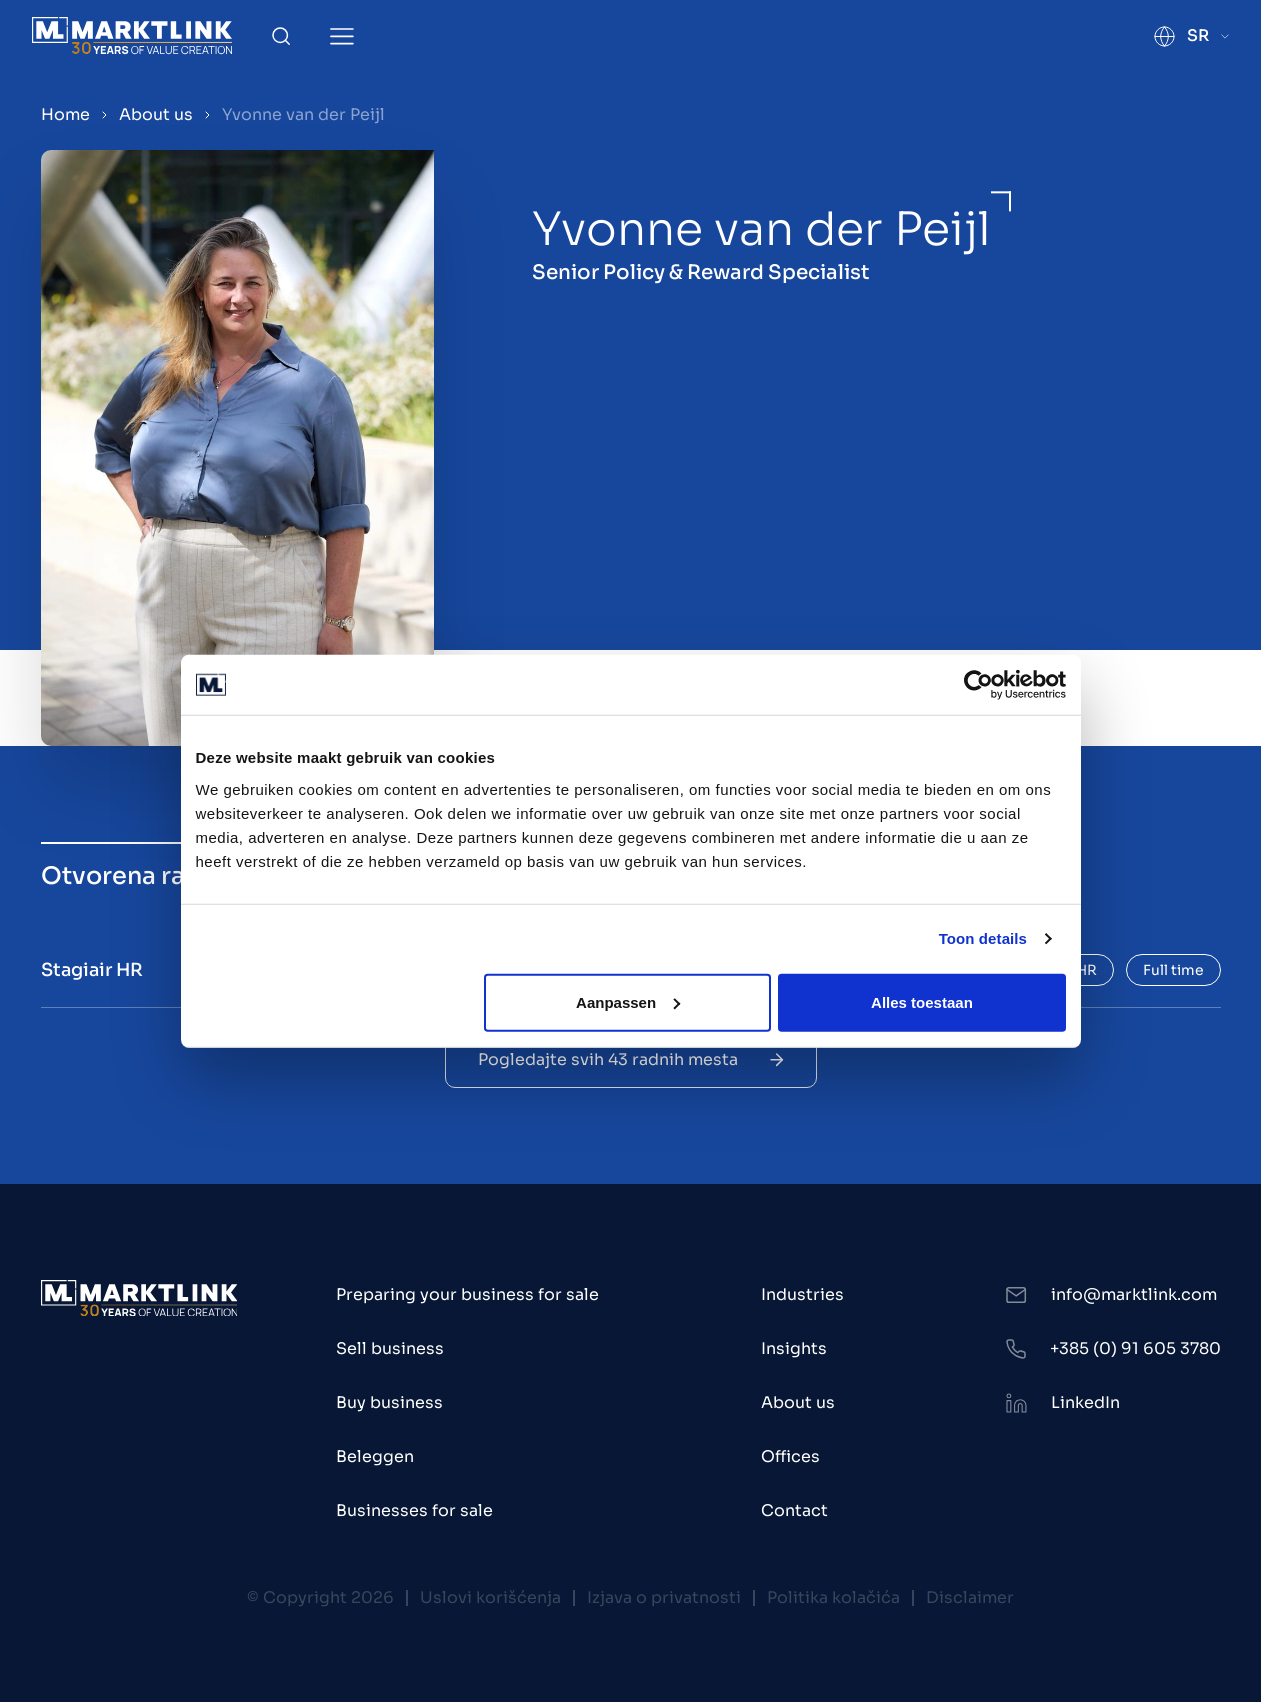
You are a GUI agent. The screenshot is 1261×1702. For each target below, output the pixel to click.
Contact (794, 1510)
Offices (790, 1456)
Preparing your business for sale (467, 1294)
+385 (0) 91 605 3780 (1135, 1348)
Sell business (390, 1348)
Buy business (389, 1402)
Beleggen (375, 1456)
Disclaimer (970, 1597)
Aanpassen (628, 1001)
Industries (802, 1294)
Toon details (983, 938)
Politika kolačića (833, 1597)
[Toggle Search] (281, 36)
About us (156, 114)
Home (65, 114)
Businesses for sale (414, 1510)
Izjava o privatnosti (664, 1597)
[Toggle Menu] (342, 36)
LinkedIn (1085, 1402)
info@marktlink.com (1134, 1294)
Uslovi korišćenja (490, 1597)
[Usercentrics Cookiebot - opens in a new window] (978, 685)
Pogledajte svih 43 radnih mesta (631, 1059)
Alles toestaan (922, 1001)
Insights (794, 1348)
